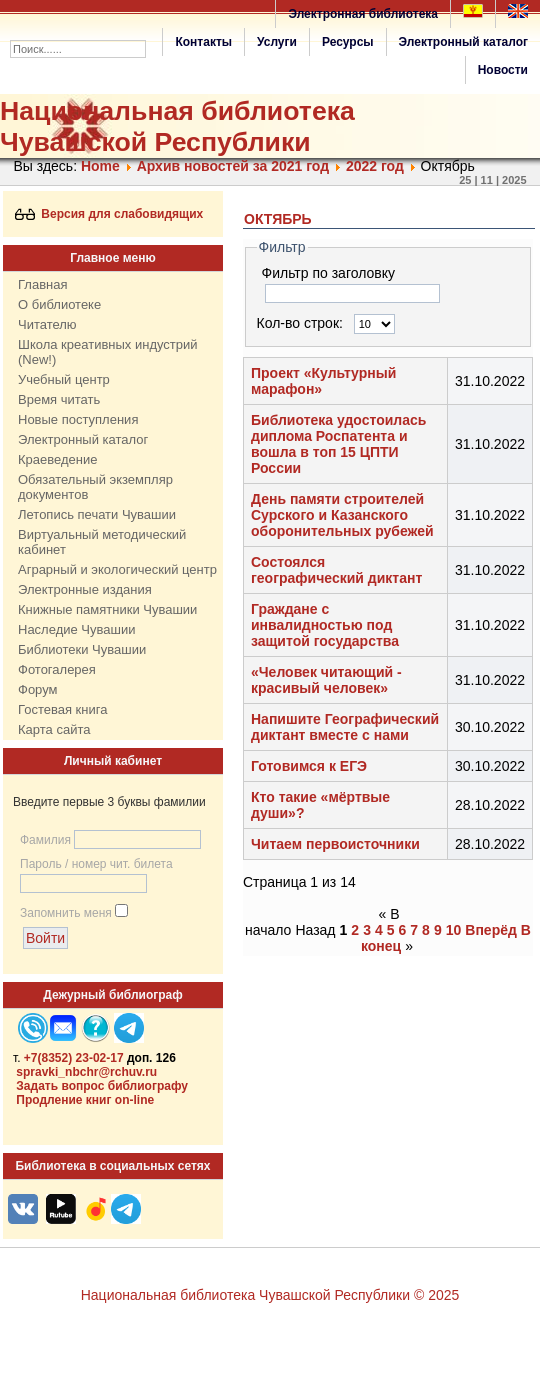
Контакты (203, 42)
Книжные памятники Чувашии (107, 609)
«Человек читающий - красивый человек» (326, 680)
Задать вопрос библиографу (102, 1086)
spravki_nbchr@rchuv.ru (86, 1072)
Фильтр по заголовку (330, 273)
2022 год (375, 166)
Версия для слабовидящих (109, 214)
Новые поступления (78, 419)
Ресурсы (348, 42)
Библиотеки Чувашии (82, 649)
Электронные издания (85, 589)
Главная (42, 284)
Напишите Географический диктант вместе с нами (345, 727)
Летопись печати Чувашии (97, 514)
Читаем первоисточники (335, 844)
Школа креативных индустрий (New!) (108, 352)
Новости (503, 70)
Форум (38, 689)
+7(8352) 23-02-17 (74, 1058)
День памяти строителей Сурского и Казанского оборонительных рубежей (342, 515)
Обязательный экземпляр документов (95, 487)
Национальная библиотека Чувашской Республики (177, 126)
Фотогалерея (57, 669)
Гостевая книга (62, 709)
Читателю (47, 324)
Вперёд (491, 930)
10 (454, 930)
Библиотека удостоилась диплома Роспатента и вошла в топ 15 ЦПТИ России (338, 444)
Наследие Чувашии (76, 629)
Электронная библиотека (363, 14)
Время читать (59, 399)
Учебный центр (64, 379)
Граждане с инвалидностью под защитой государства (325, 625)
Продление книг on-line (85, 1100)
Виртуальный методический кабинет (102, 542)
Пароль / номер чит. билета (96, 864)
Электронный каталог (463, 42)
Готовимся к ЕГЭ (309, 766)
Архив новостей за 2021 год (233, 166)
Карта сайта (54, 729)
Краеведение (57, 459)
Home (100, 166)
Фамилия (45, 840)
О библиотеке (59, 304)
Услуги (277, 42)
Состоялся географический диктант (336, 570)
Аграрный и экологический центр (117, 569)
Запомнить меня (66, 913)
